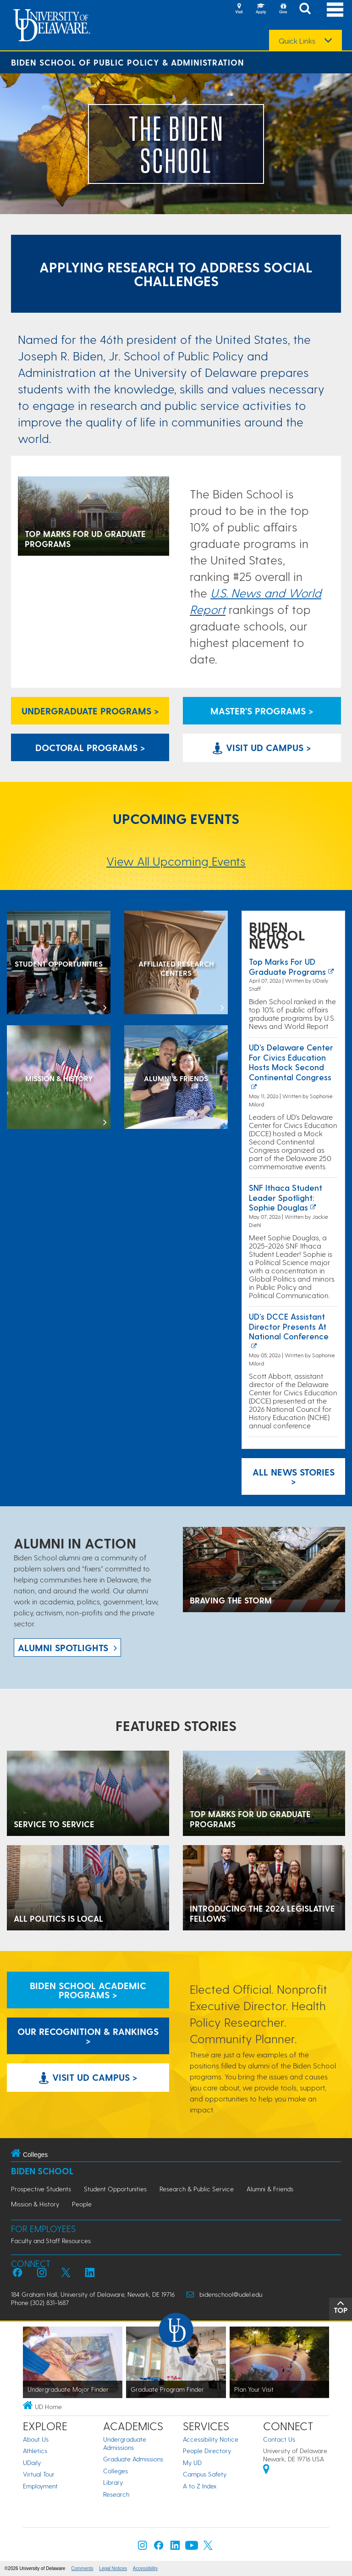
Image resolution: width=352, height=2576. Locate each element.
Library (113, 2482)
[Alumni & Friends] (176, 1078)
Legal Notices (113, 2568)
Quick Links (297, 41)
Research (116, 2494)
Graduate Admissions (133, 2459)
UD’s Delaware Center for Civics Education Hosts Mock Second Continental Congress (291, 1062)
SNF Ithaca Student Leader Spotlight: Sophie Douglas (285, 1197)
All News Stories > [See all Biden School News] (294, 1476)
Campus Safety (204, 2474)
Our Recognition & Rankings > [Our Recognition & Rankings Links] (88, 2036)
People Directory (207, 2450)
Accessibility (145, 2568)
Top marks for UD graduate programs (287, 966)
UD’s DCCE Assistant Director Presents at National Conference (289, 1326)
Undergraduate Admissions (124, 2443)
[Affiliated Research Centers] (176, 963)
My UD (192, 2462)
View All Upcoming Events (176, 861)
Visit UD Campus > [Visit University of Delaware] (262, 747)
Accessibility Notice (210, 2439)
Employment (40, 2486)
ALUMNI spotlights (63, 1647)
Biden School (42, 2171)
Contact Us (279, 2439)
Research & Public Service (197, 2189)
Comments (82, 2568)
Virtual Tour (39, 2474)
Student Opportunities (115, 2189)
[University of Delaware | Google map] (266, 2470)
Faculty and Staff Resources (51, 2240)
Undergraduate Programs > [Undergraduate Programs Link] (90, 710)
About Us (36, 2439)
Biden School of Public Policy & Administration (127, 62)
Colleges (115, 2471)
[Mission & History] (58, 1078)
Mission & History (35, 2204)
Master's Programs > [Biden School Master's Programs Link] (262, 710)
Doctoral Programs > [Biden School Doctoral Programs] (90, 747)
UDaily (32, 2462)
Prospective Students (41, 2189)
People (82, 2204)
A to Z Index (200, 2486)
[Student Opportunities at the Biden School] (58, 963)
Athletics (35, 2450)
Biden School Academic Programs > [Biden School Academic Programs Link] (88, 1990)
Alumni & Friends (270, 2189)
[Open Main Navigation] (335, 9)
